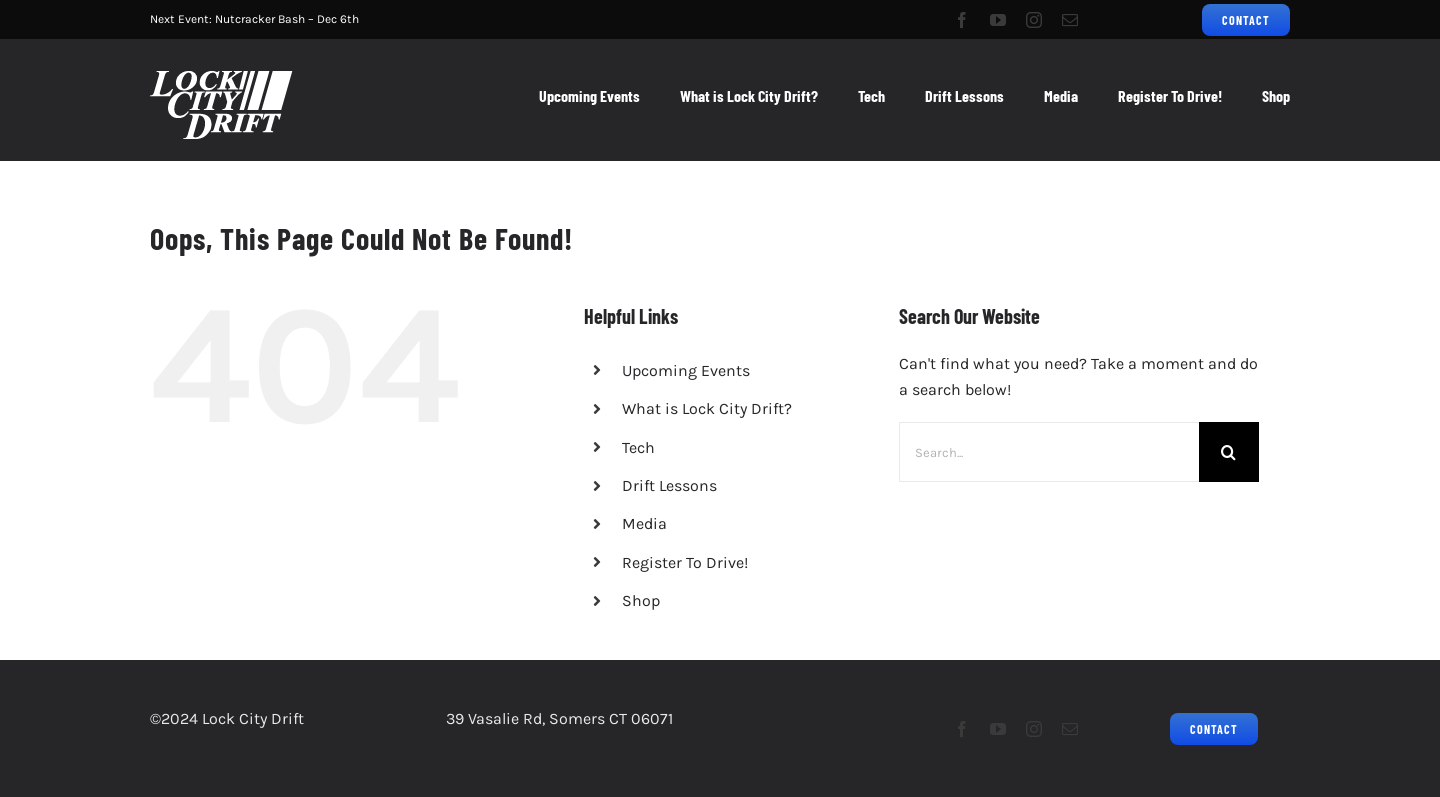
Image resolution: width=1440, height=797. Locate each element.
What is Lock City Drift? (707, 408)
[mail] (1070, 20)
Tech (638, 447)
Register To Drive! (685, 562)
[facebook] (962, 20)
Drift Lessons (669, 485)
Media (644, 523)
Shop (641, 600)
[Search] (1229, 452)
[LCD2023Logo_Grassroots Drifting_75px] (221, 78)
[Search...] (1049, 452)
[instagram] (1034, 20)
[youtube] (998, 20)
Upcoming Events (686, 370)
